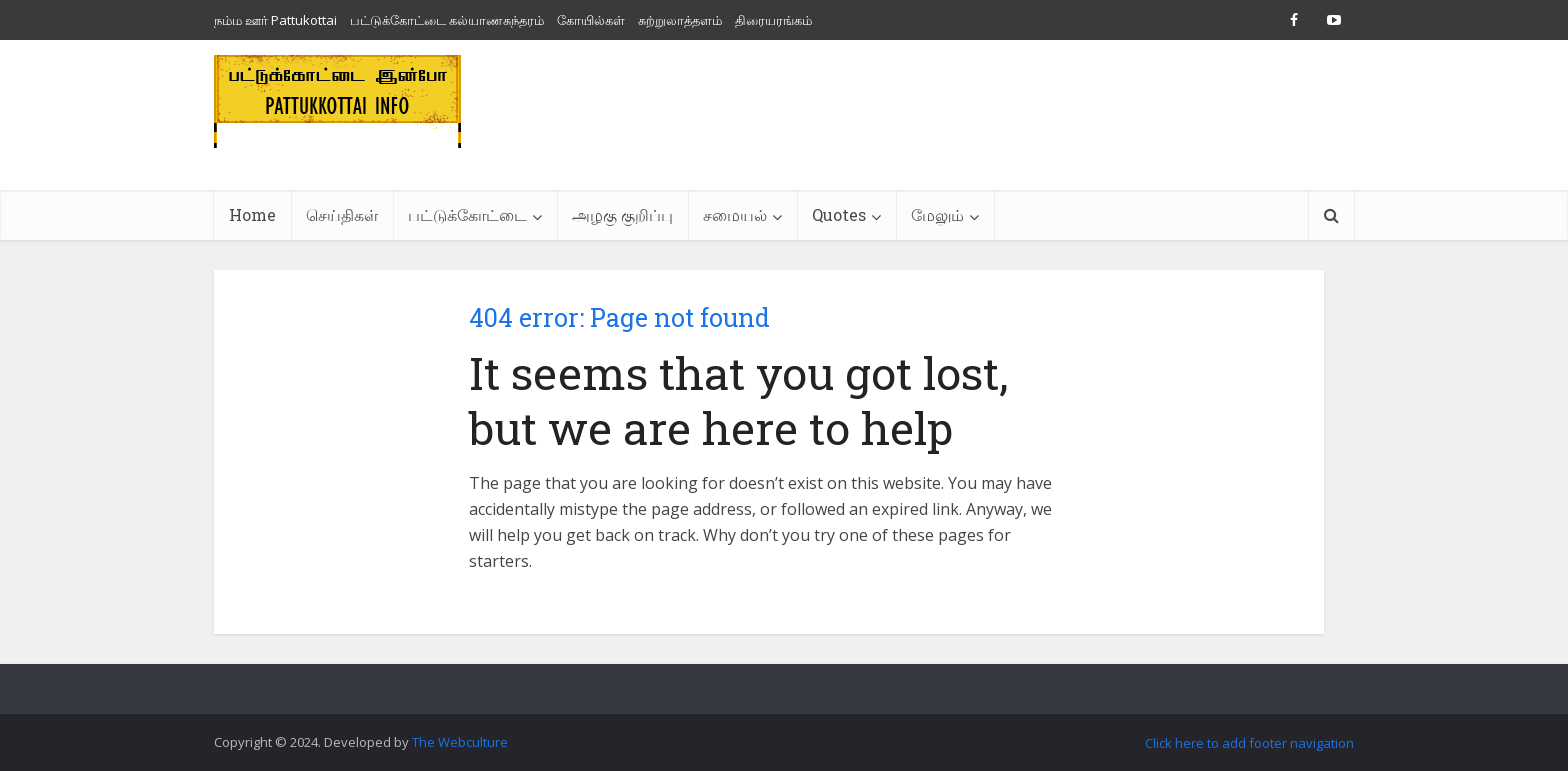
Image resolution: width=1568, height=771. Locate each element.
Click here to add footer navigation (1249, 743)
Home (252, 214)
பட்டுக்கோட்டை (467, 214)
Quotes (839, 214)
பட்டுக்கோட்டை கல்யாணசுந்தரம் (447, 20)
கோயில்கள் (591, 20)
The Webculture (460, 742)
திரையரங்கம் (773, 20)
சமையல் (735, 214)
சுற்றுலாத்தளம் (680, 20)
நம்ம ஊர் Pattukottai (275, 20)
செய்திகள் (342, 214)
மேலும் (937, 214)
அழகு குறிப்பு (622, 214)
